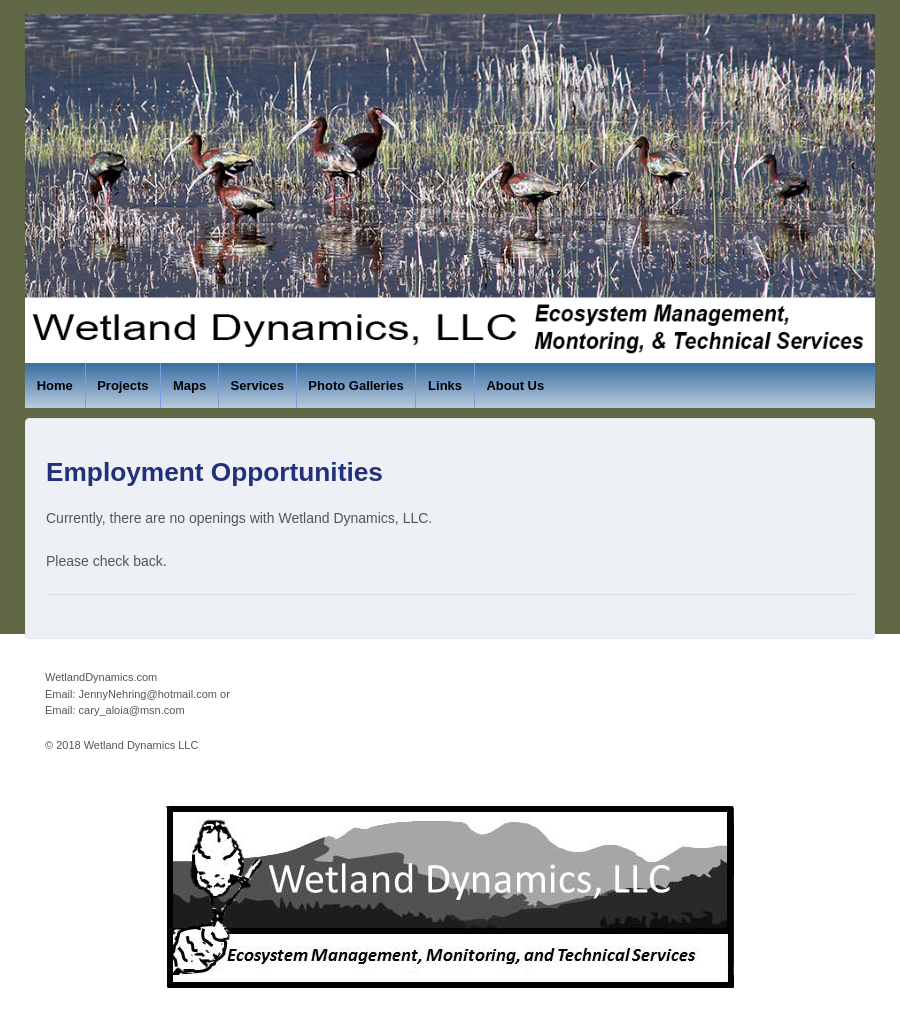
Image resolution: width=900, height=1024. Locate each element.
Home (55, 385)
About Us (515, 385)
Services (257, 385)
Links (445, 385)
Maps (189, 385)
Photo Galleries (355, 385)
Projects (122, 385)
